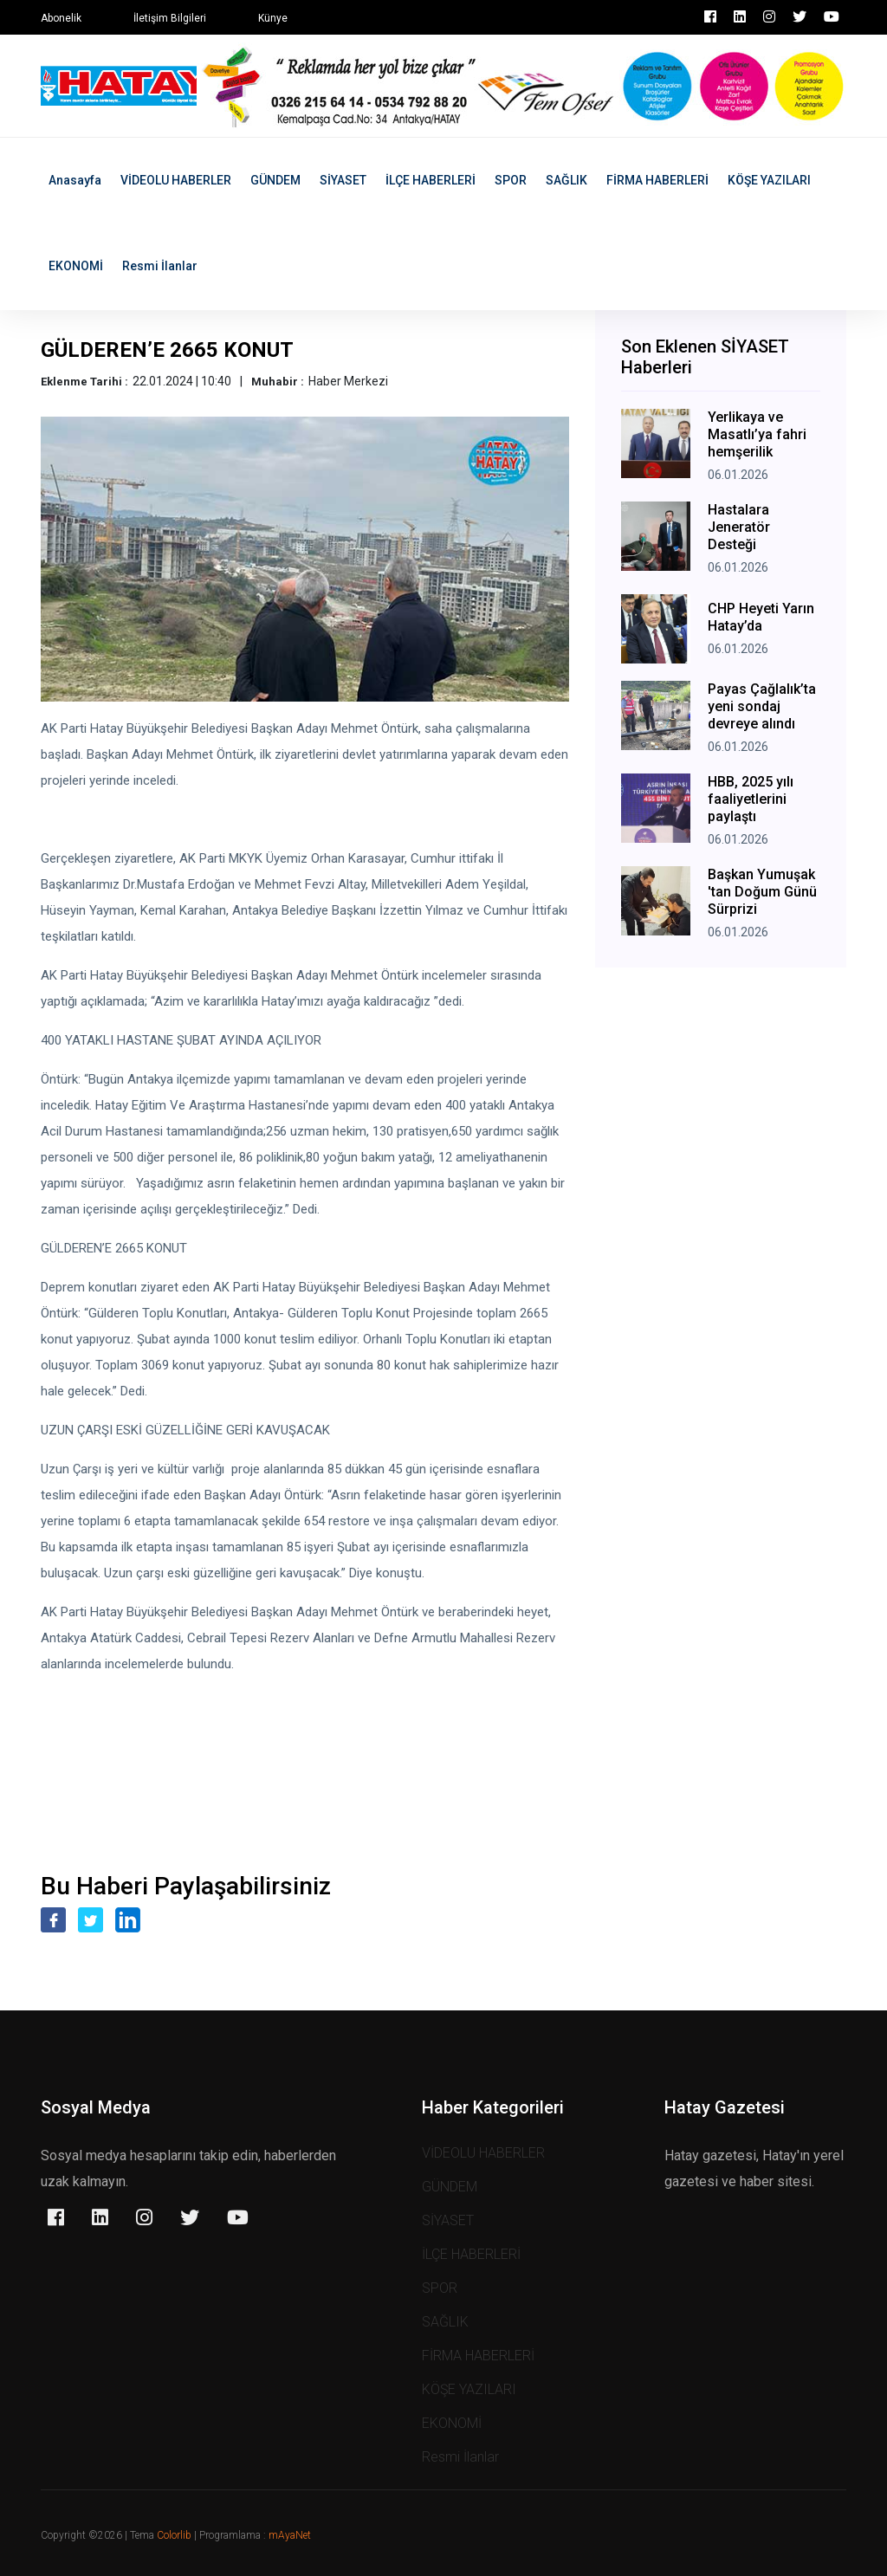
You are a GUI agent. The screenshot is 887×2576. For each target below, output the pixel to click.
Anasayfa (75, 180)
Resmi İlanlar (159, 266)
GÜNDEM (275, 180)
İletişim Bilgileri (169, 18)
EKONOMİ (76, 266)
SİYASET (343, 180)
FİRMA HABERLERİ (657, 180)
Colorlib (174, 2535)
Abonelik (61, 18)
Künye (273, 18)
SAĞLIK (566, 180)
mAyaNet (290, 2535)
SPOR (511, 180)
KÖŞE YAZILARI (769, 180)
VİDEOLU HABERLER (175, 180)
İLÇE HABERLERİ (430, 180)
